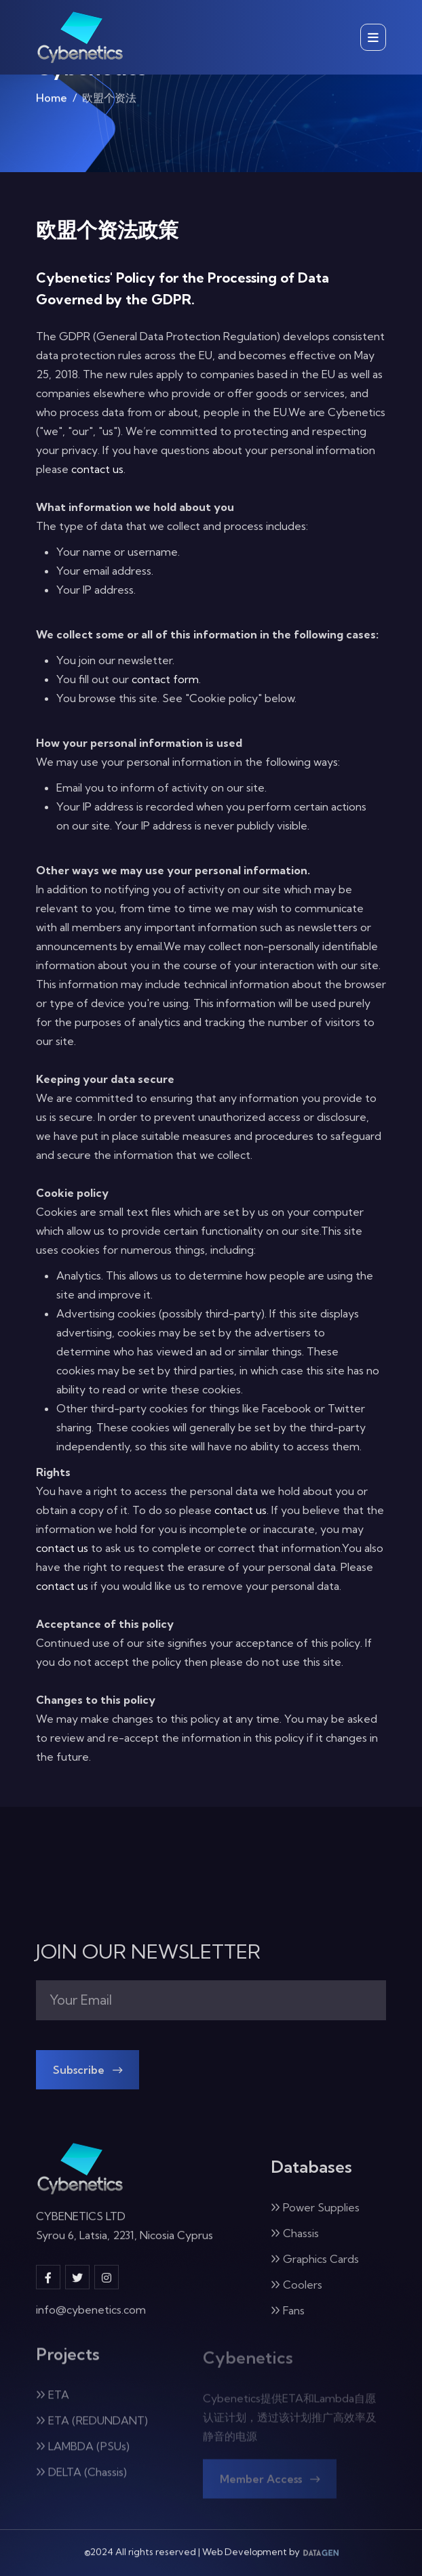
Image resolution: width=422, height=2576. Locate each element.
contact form (165, 679)
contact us (97, 469)
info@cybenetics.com (91, 2319)
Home (51, 102)
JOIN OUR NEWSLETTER (148, 1951)
